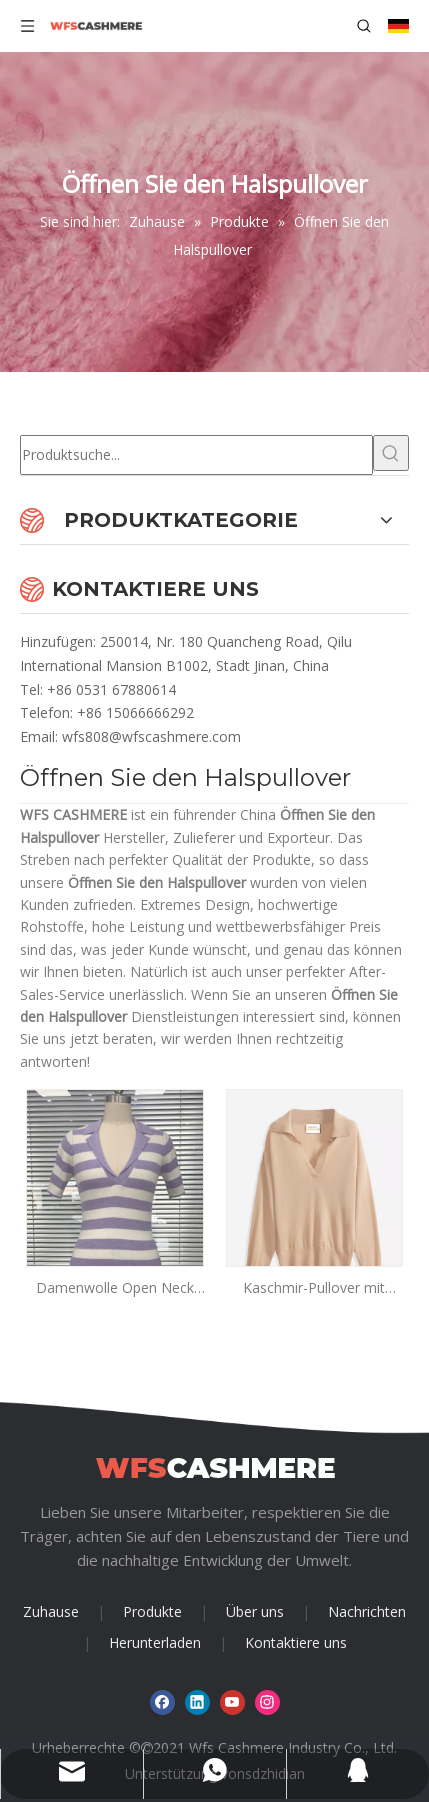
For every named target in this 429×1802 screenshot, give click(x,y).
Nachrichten (367, 1611)
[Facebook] (162, 1702)
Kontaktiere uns (296, 1642)
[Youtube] (232, 1702)
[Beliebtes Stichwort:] (391, 453)
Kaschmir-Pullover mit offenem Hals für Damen (314, 1288)
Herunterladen (155, 1642)
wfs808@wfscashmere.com (151, 736)
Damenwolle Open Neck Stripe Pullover (115, 1288)
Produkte (152, 1611)
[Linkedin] (197, 1702)
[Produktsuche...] (196, 455)
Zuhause (51, 1611)
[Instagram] (267, 1702)
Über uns (255, 1611)
